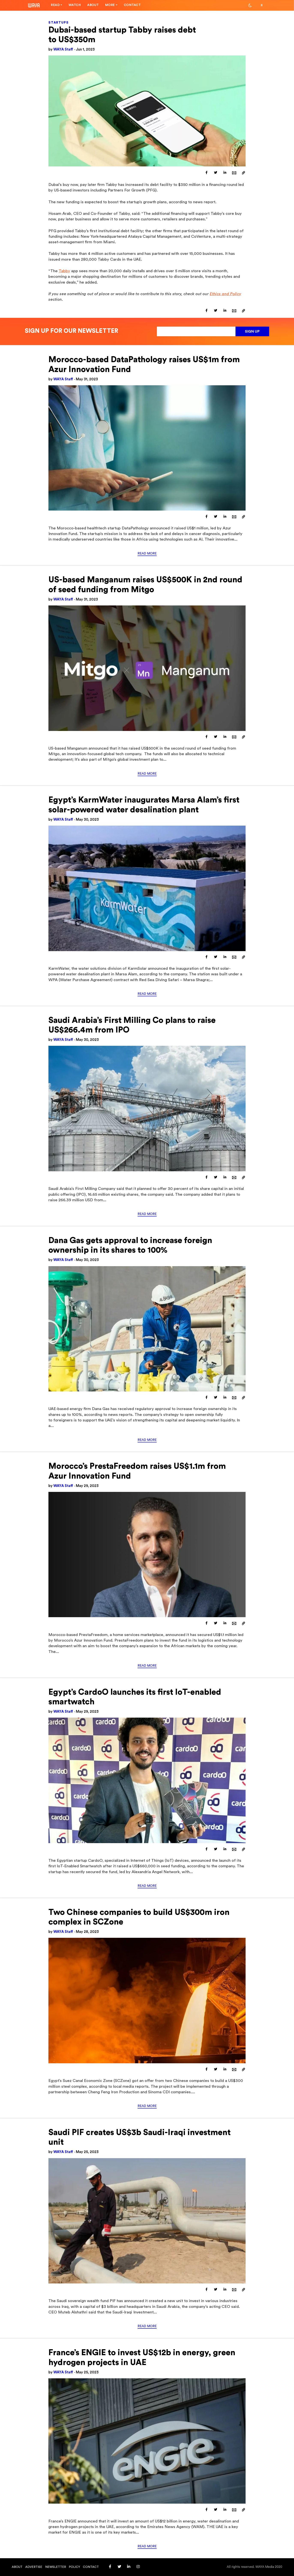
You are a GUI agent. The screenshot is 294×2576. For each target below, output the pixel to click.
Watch (75, 5)
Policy (74, 2567)
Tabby (64, 271)
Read (55, 5)
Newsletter (55, 2567)
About (93, 5)
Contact (132, 5)
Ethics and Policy (225, 294)
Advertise (33, 2567)
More (110, 5)
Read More (147, 553)
